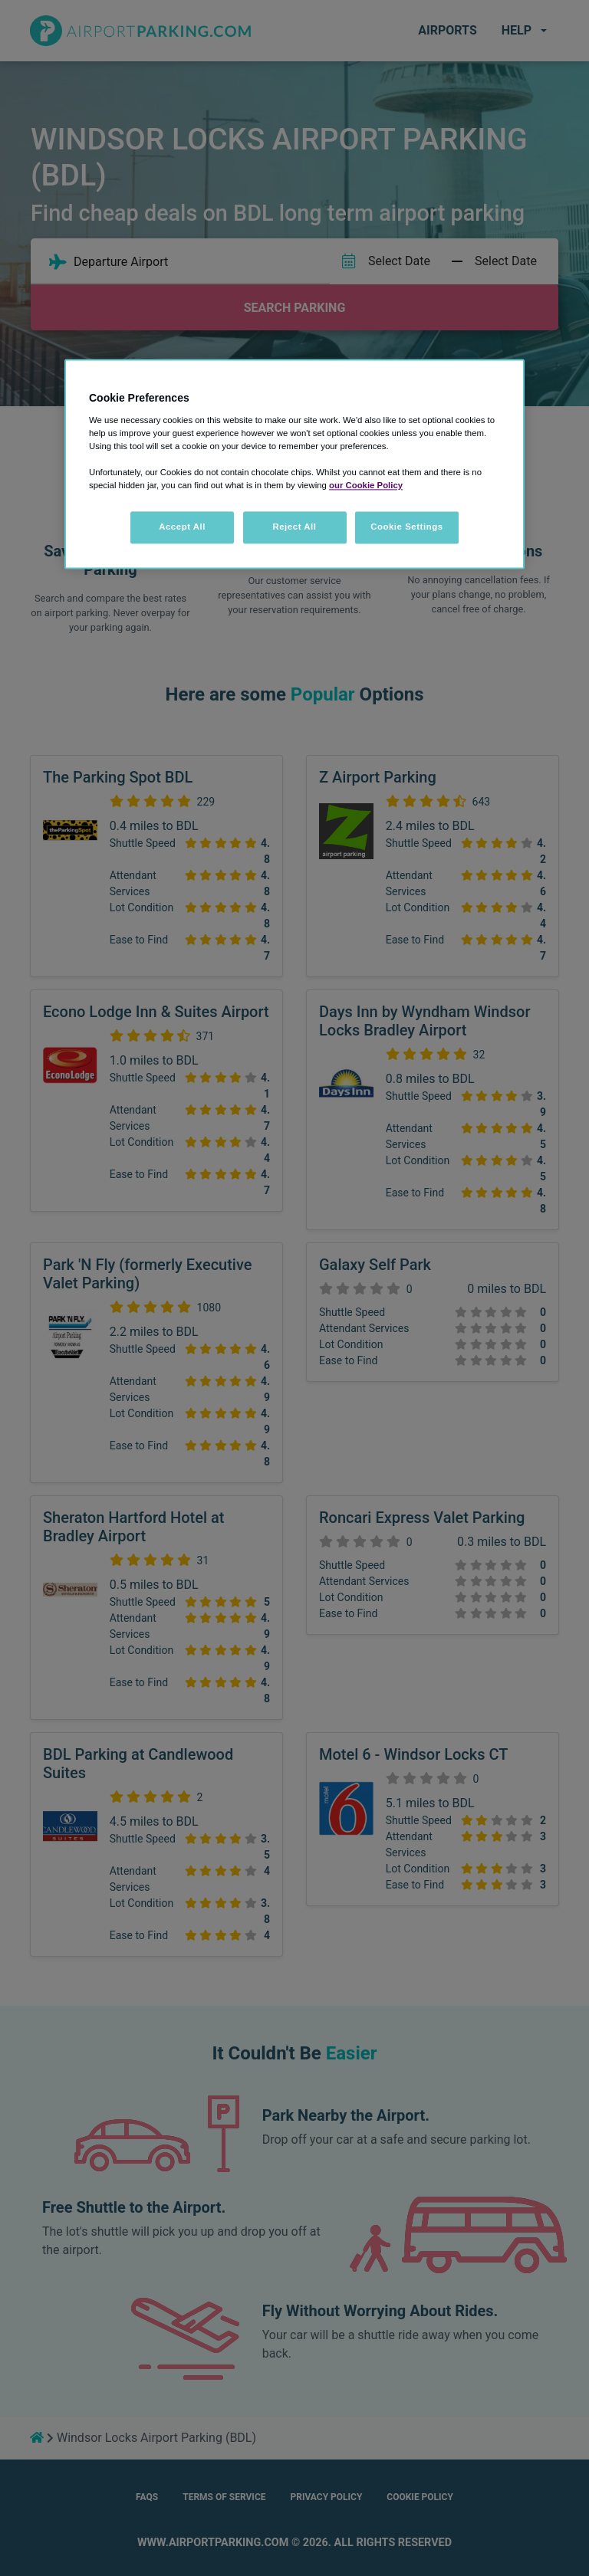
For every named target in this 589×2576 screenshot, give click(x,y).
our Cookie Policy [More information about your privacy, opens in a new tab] (366, 485)
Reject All (294, 527)
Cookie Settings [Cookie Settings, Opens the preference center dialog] (406, 527)
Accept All (182, 527)
